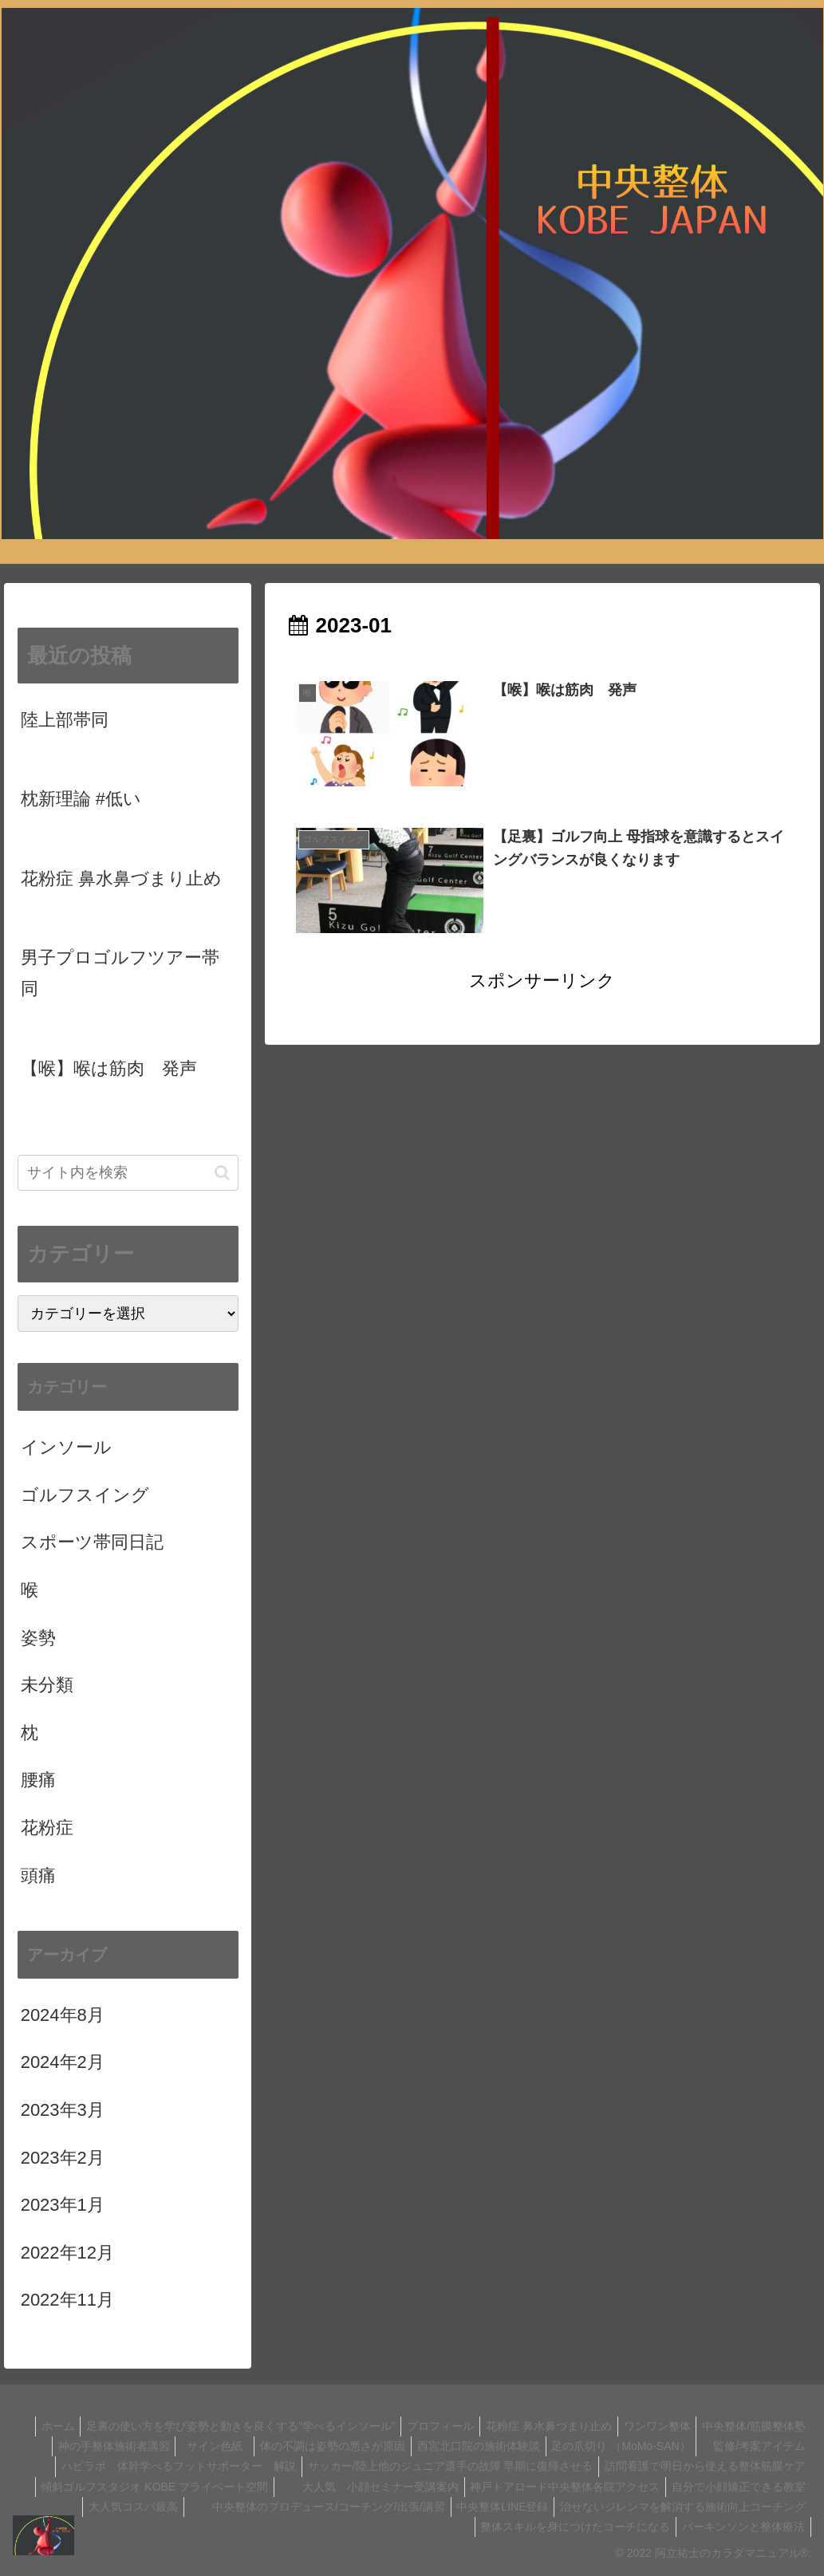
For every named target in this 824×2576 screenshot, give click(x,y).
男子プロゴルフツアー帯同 (120, 973)
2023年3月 (62, 2110)
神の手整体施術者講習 (206, 2446)
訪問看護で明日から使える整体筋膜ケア (263, 2486)
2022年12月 (67, 2253)
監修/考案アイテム (198, 2466)
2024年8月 (62, 2015)
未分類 (47, 1685)
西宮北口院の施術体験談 (586, 2446)
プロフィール (543, 2426)
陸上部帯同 (64, 720)
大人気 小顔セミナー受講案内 (714, 2486)
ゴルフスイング (85, 1495)
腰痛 (38, 1780)
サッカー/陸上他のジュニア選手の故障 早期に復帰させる (660, 2466)
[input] (128, 1173)
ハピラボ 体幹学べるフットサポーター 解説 (383, 2466)
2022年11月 (67, 2300)
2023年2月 (62, 2158)
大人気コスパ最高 (486, 2506)
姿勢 (38, 1638)
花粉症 (47, 1827)
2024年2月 (62, 2062)
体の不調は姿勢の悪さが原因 (435, 2446)
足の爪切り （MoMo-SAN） (733, 2446)
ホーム (151, 2426)
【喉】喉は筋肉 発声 (109, 1068)
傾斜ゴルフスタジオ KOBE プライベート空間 (494, 2486)
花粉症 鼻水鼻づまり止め (121, 878)
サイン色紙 (318, 2446)
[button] (222, 1173)
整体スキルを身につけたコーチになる (568, 2526)
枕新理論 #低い (81, 799)
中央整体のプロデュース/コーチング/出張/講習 (675, 2506)
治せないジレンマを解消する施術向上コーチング (333, 2526)
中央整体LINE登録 (148, 2526)
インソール (66, 1447)
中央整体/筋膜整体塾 (82, 2446)
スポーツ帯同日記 (92, 1542)
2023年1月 (62, 2205)
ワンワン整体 (769, 2426)
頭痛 (38, 1875)
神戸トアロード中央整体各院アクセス (179, 2506)
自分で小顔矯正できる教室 (358, 2506)
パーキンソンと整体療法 (741, 2526)
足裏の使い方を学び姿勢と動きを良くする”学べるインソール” (338, 2426)
